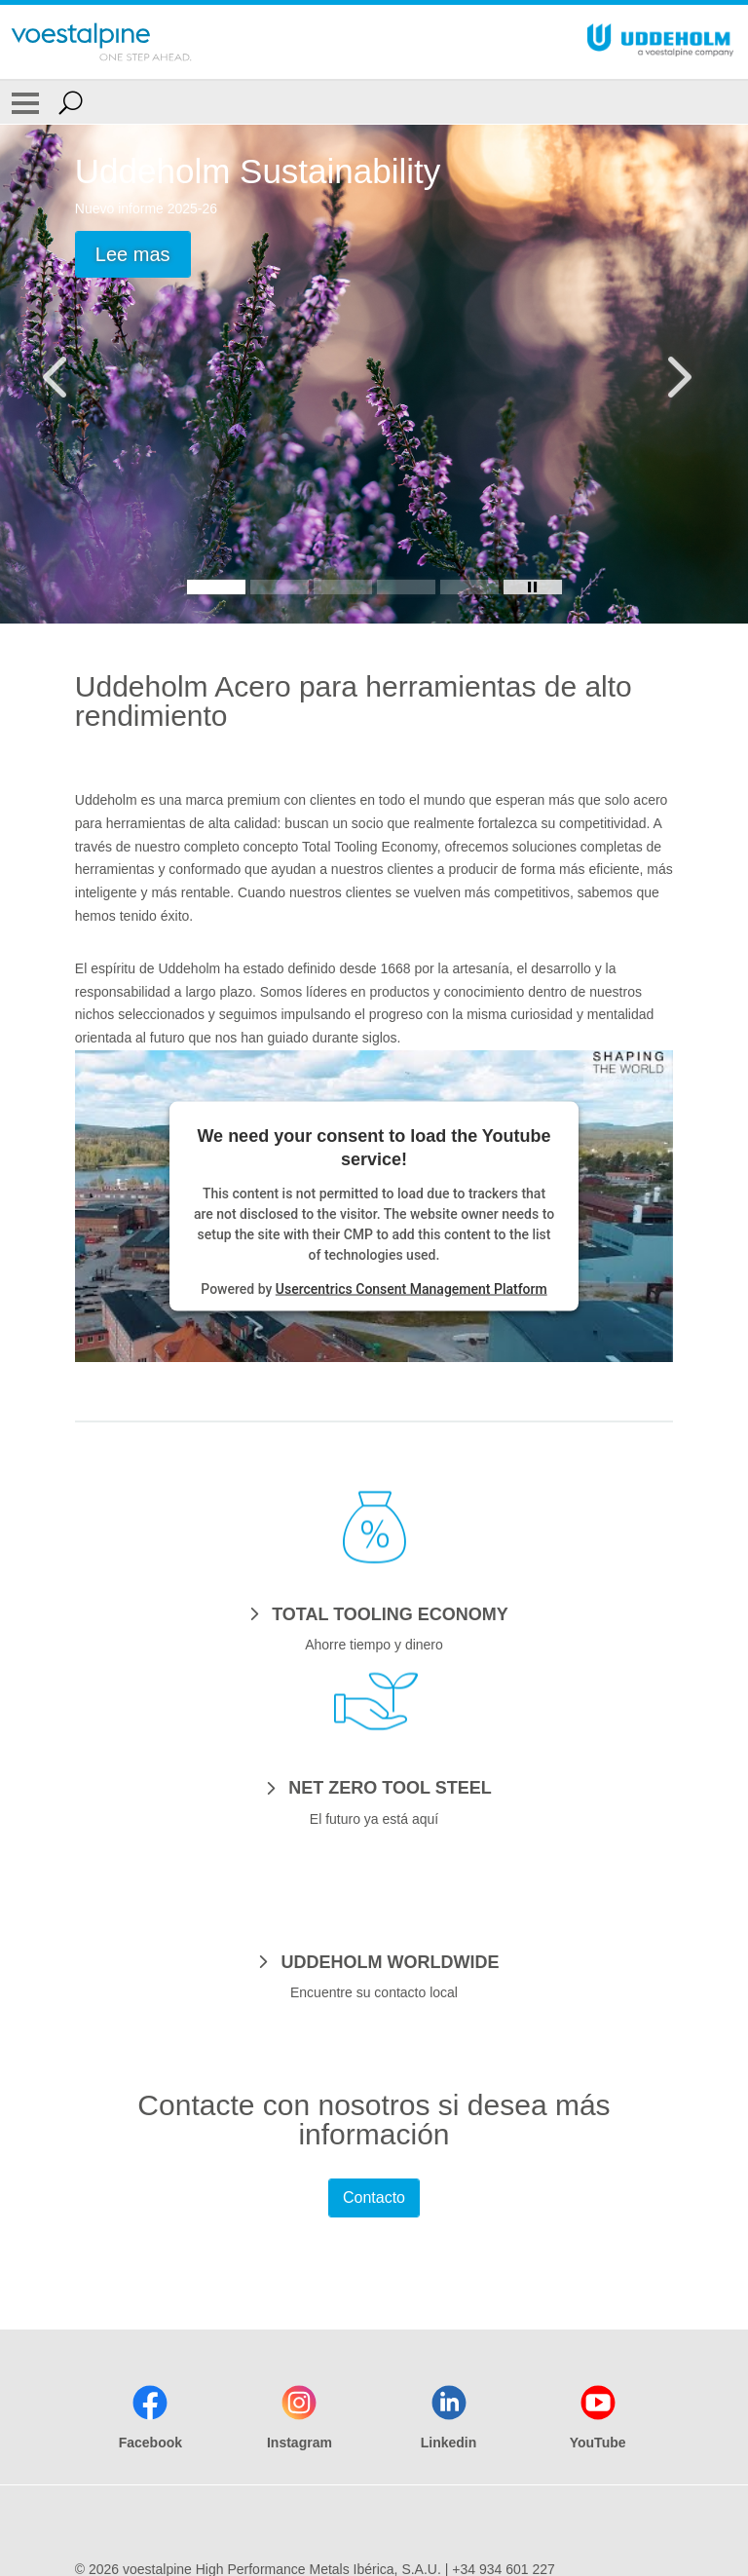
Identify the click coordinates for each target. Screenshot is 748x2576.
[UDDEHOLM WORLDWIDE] (373, 1961)
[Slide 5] (469, 587)
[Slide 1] (216, 587)
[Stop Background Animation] (533, 587)
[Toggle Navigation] (25, 102)
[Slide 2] (279, 587)
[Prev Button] (73, 374)
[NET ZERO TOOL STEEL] (373, 1787)
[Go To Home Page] (101, 42)
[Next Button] (675, 374)
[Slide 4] (406, 587)
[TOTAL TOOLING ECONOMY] (374, 1613)
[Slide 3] (343, 587)
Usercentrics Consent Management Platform (411, 1288)
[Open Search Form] (71, 102)
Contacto (374, 2197)
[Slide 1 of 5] (374, 374)
